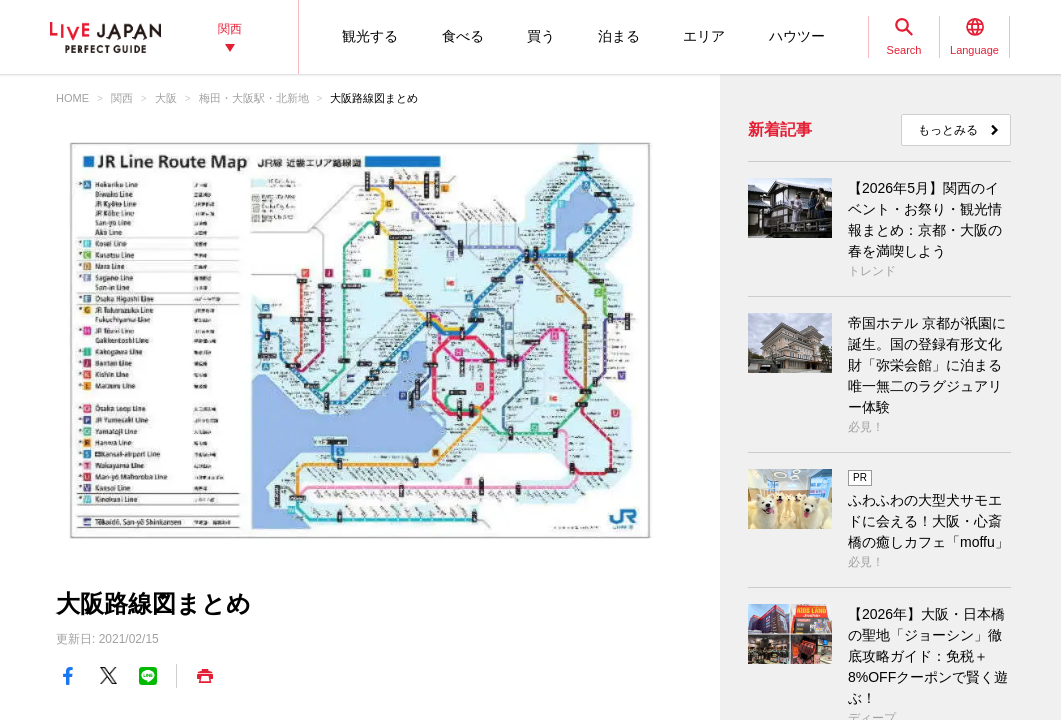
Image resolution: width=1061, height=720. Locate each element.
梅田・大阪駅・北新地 (254, 98)
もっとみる (948, 130)
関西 (122, 98)
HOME (72, 98)
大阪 (166, 98)
